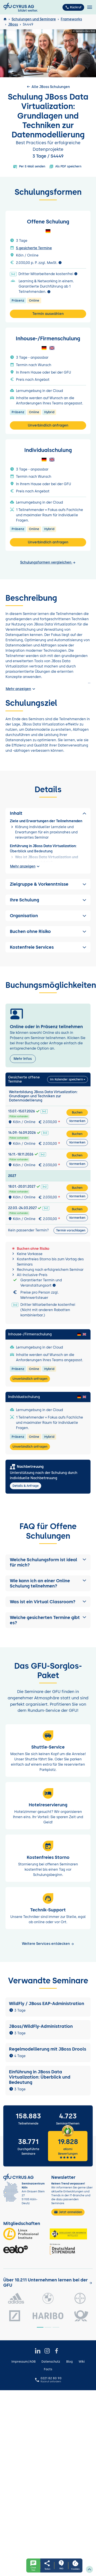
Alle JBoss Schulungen (48, 86)
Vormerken (77, 1121)
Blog (69, 2362)
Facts (48, 2369)
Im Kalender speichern (66, 1079)
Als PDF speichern (65, 166)
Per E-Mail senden (29, 166)
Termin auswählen (48, 314)
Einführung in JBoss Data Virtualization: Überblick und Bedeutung (39, 2077)
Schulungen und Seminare (34, 19)
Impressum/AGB (23, 2362)
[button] (48, 1562)
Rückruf (73, 7)
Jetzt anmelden (68, 2212)
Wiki (82, 2362)
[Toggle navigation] (89, 7)
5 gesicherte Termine (34, 248)
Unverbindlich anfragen (48, 425)
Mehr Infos (23, 1059)
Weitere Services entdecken (48, 1944)
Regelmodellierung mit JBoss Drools (47, 2049)
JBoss (13, 24)
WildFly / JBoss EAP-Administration (47, 2003)
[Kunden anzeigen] (91, 2282)
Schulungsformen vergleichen (48, 562)
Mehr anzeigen (21, 689)
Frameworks (71, 19)
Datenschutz (50, 2362)
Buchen (77, 1112)
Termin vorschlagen (70, 1230)
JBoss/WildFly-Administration (41, 2026)
